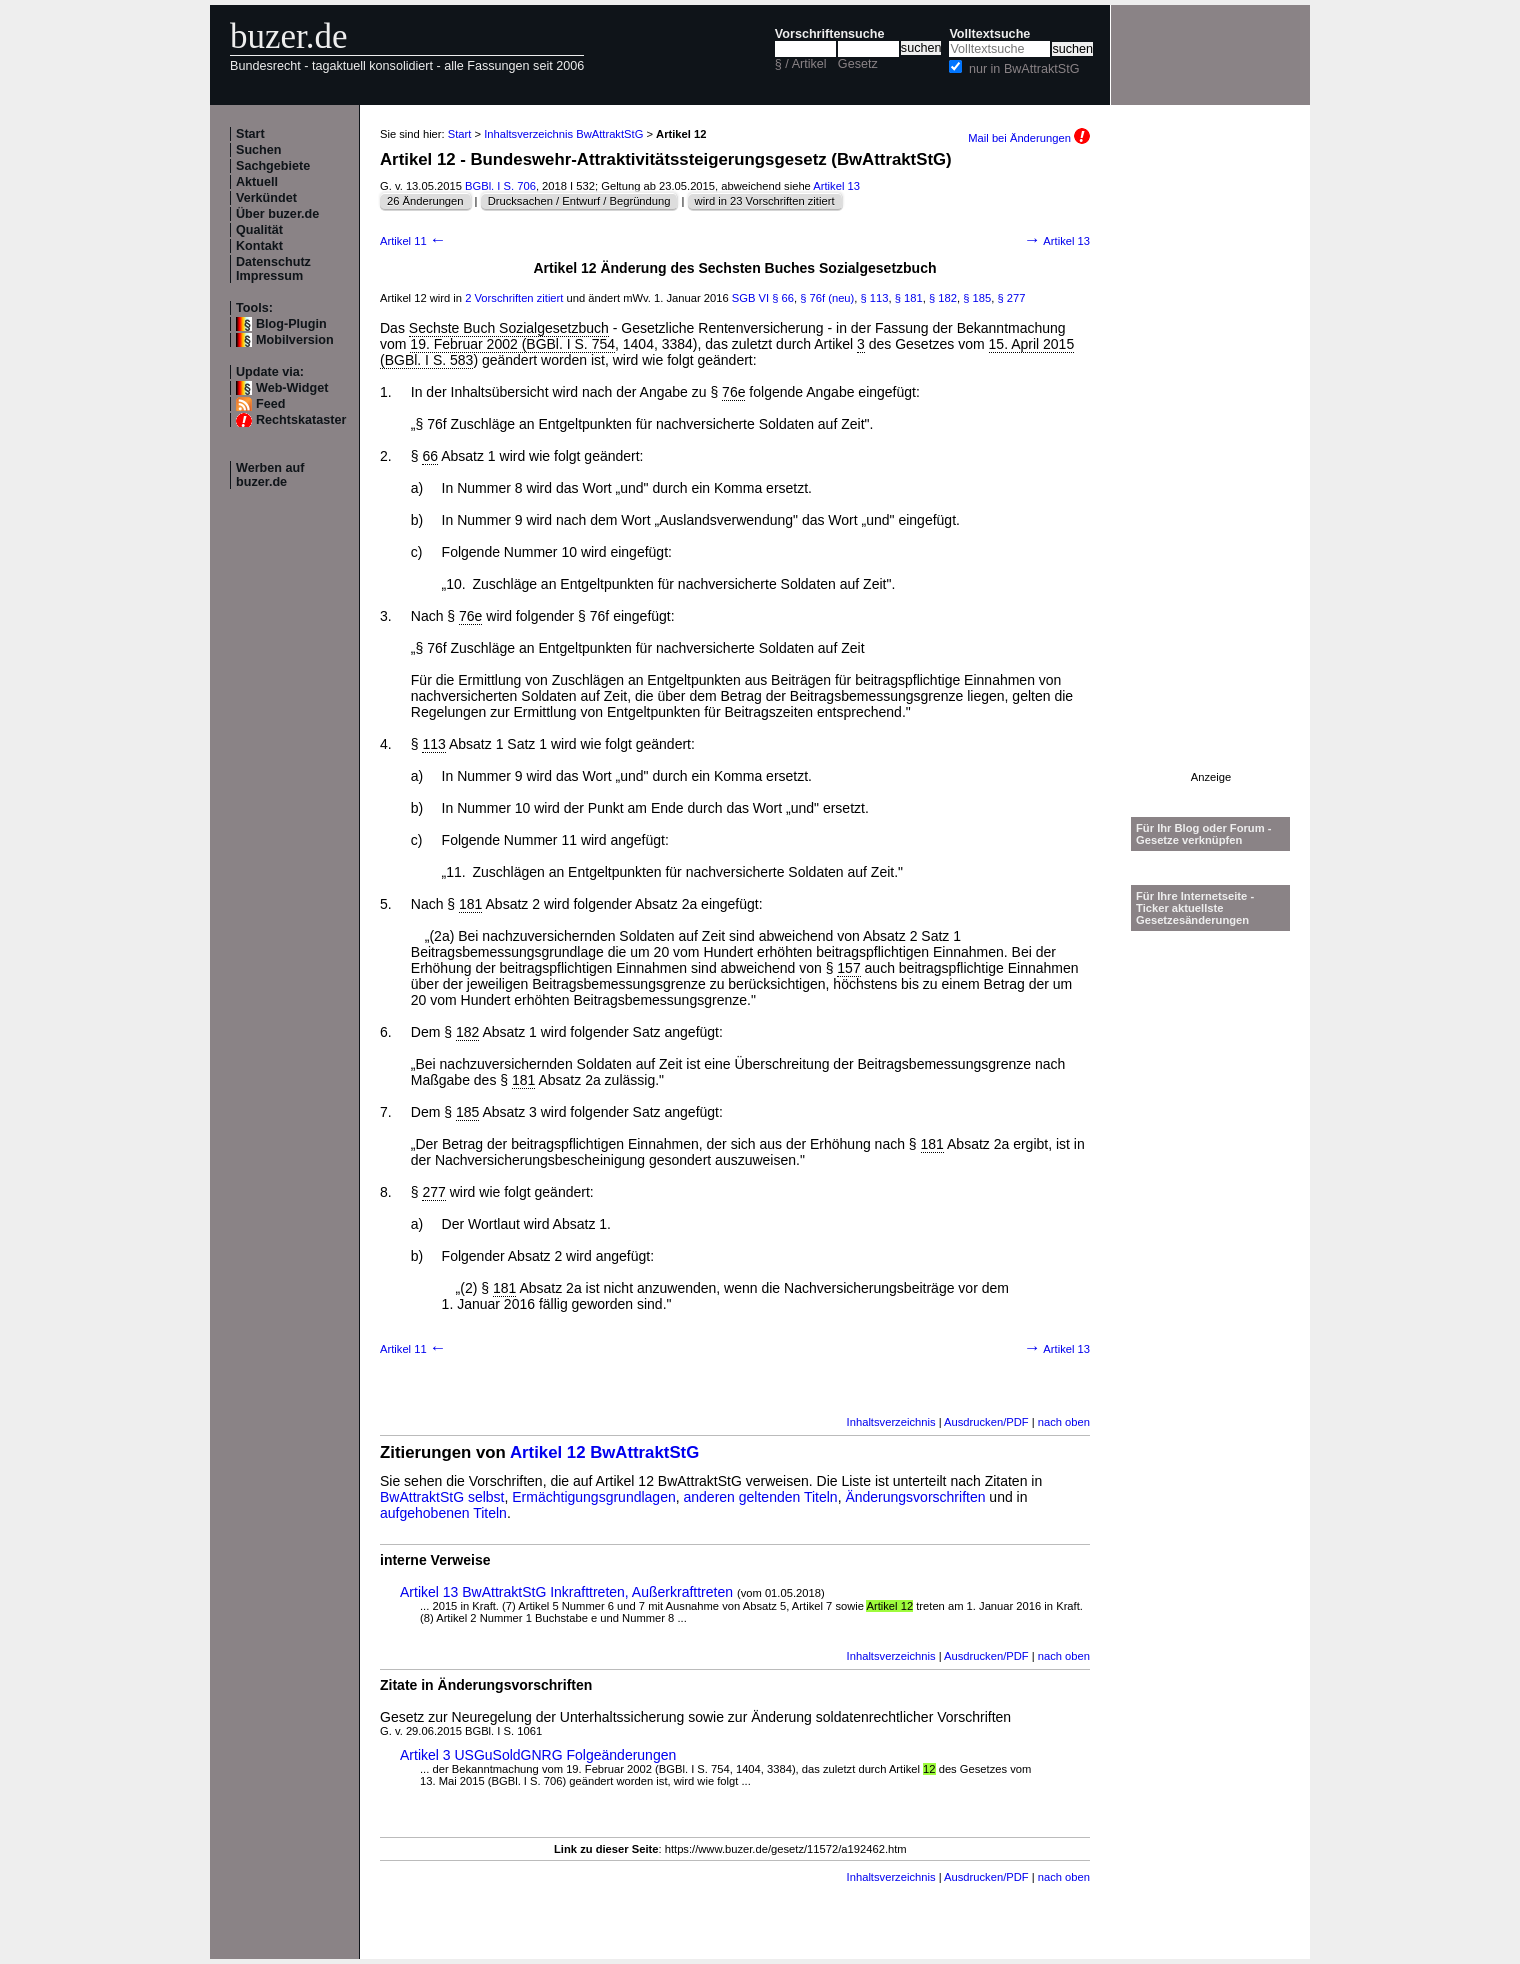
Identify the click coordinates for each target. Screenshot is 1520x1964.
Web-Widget (292, 388)
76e (733, 392)
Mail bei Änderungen (1029, 138)
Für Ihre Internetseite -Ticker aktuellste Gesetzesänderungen (1195, 908)
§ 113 (875, 298)
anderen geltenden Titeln (761, 1497)
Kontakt (259, 246)
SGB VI (750, 298)
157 (848, 968)
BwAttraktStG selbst (442, 1497)
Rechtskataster (301, 420)
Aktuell (257, 182)
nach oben (1064, 1422)
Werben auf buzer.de (270, 475)
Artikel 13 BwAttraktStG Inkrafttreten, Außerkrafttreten (566, 1592)
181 (470, 904)
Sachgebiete (273, 166)
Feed (270, 404)
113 (433, 744)
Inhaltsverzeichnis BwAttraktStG (563, 134)
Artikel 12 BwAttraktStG (604, 1452)
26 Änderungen (425, 201)
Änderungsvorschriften (915, 1497)
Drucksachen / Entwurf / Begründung (579, 201)
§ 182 (943, 298)
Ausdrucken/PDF (986, 1422)
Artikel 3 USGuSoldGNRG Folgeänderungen (538, 1755)
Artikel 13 (836, 186)
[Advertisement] (1211, 471)
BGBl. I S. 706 (500, 186)
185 (467, 1112)
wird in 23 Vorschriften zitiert (765, 201)
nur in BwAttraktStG (1024, 69)
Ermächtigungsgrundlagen (593, 1497)
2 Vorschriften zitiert (514, 298)
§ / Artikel (801, 64)
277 (433, 1192)
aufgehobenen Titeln (443, 1513)
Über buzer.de (277, 214)
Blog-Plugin (291, 324)
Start (250, 134)
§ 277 (1011, 298)
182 (467, 1032)
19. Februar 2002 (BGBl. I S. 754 (512, 344)
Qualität (259, 230)
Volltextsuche (989, 34)
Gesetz (858, 64)
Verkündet (266, 198)
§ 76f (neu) (827, 298)
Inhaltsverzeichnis (891, 1422)
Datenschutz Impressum (273, 269)
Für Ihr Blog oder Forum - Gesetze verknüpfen (1204, 834)
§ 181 (909, 298)
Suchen (259, 150)
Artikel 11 (413, 241)
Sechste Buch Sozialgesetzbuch (509, 328)
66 (430, 456)
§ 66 (783, 298)
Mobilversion (295, 340)
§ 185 (977, 298)
